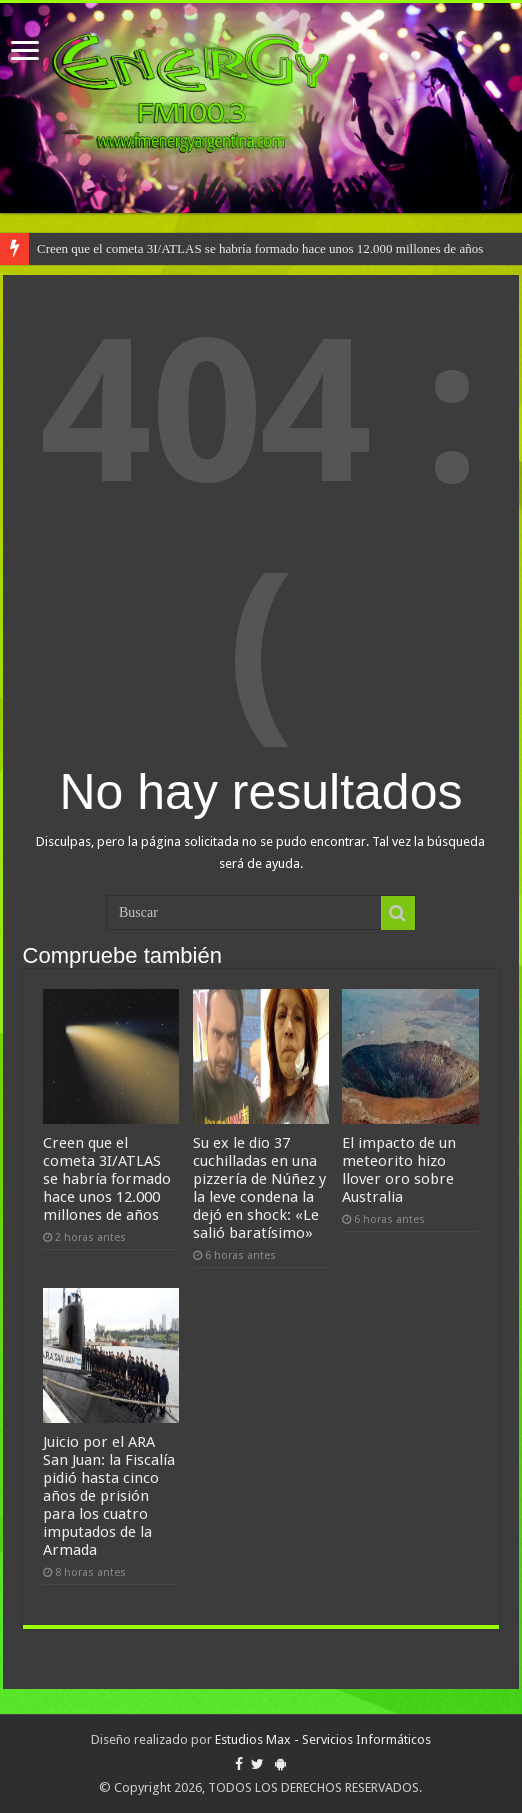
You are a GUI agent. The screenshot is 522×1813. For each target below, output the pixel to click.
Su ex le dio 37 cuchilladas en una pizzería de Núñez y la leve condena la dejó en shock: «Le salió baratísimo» (259, 1188)
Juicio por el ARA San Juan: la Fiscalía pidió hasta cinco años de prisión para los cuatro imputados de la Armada (109, 1496)
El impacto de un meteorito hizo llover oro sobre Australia (399, 1170)
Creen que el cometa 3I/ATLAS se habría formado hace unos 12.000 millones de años (260, 248)
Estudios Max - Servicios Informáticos (323, 1739)
